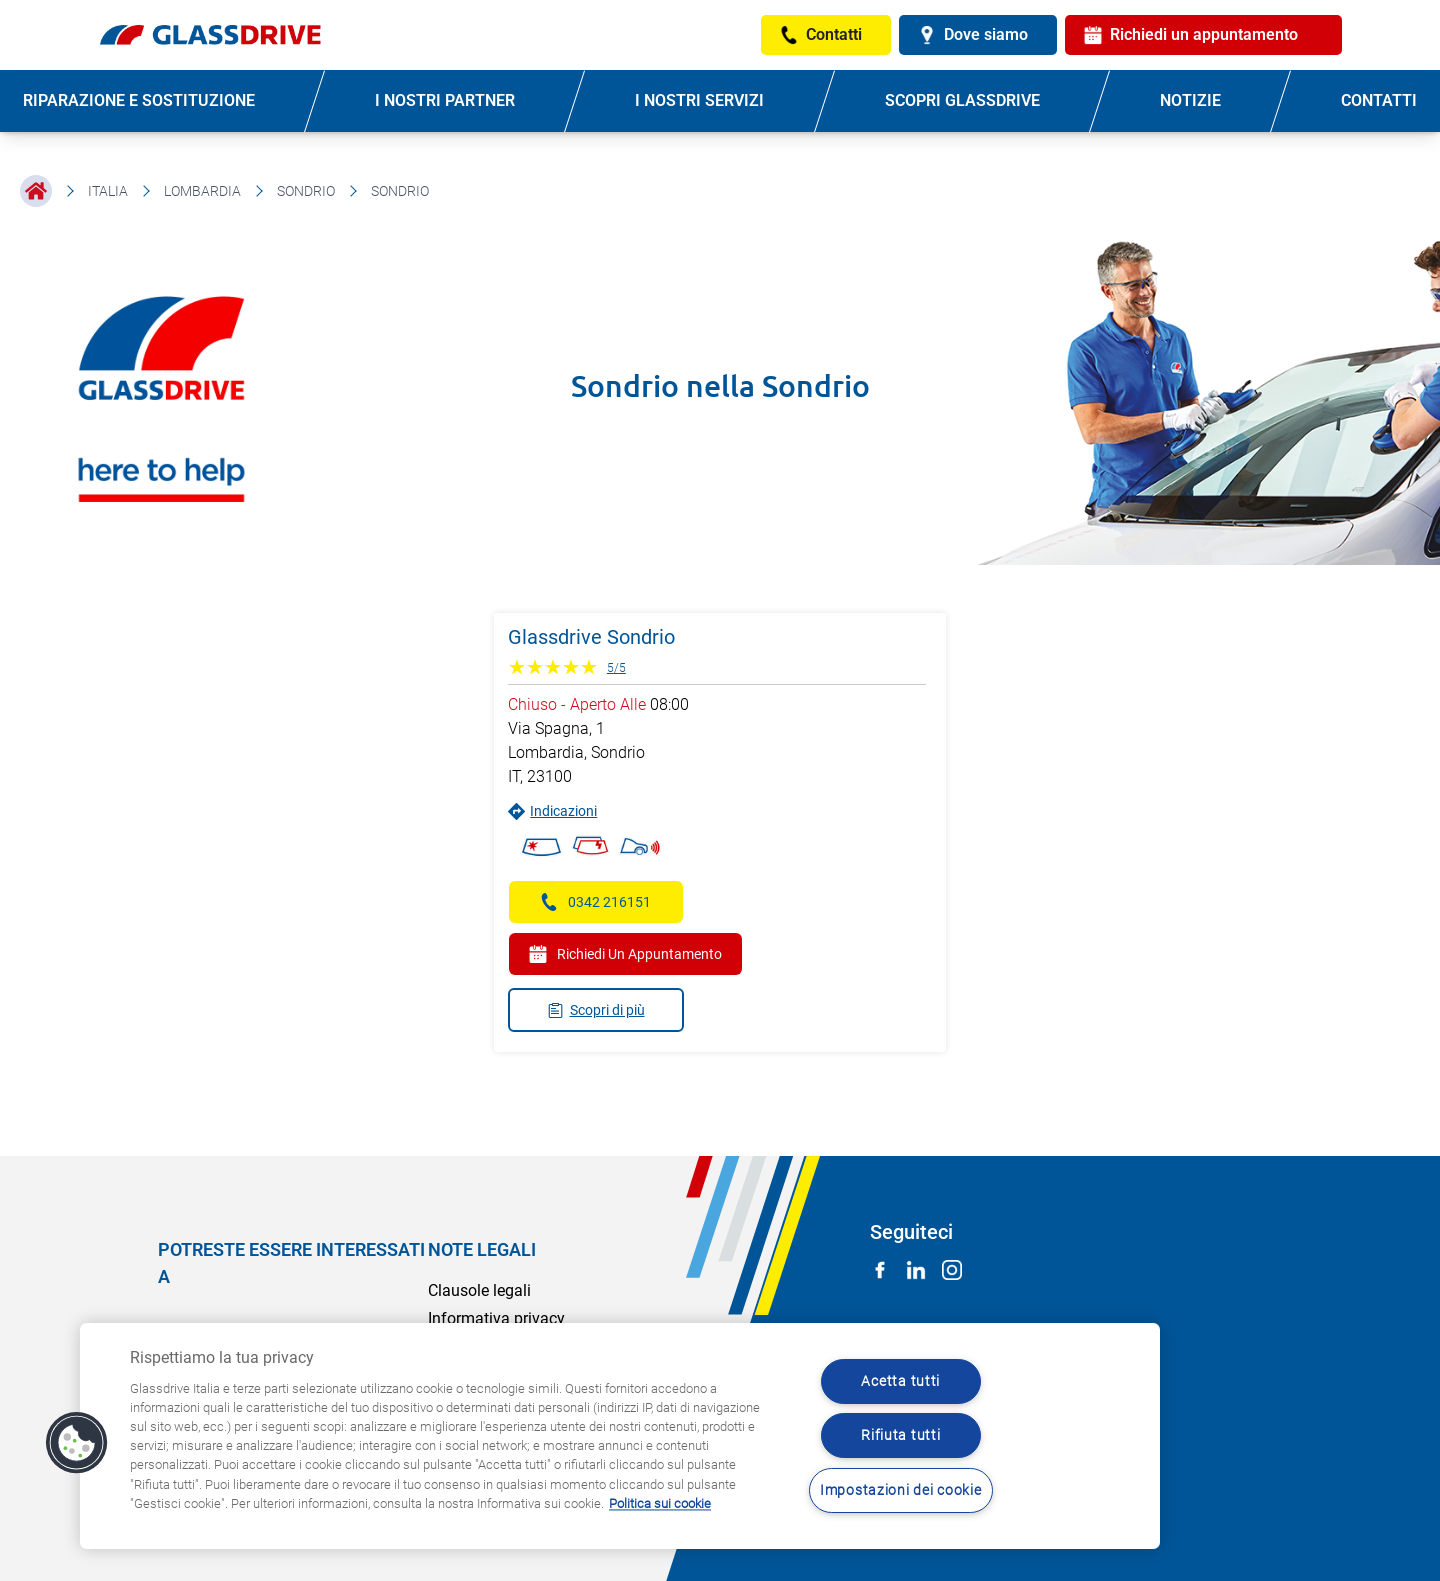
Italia (108, 191)
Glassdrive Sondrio (591, 637)
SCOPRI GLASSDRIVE (962, 100)
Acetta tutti (900, 1381)
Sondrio (306, 191)
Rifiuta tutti (900, 1435)
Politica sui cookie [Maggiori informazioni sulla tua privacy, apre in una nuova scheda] (660, 1503)
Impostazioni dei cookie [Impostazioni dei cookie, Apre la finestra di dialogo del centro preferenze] (901, 1490)
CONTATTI (1379, 100)
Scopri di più (596, 1010)
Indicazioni (553, 811)
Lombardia (202, 191)
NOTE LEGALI (482, 1249)
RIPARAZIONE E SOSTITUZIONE (139, 100)
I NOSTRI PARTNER (445, 100)
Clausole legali (479, 1290)
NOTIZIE (1190, 100)
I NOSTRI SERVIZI (699, 100)
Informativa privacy (496, 1318)
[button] (77, 1443)
